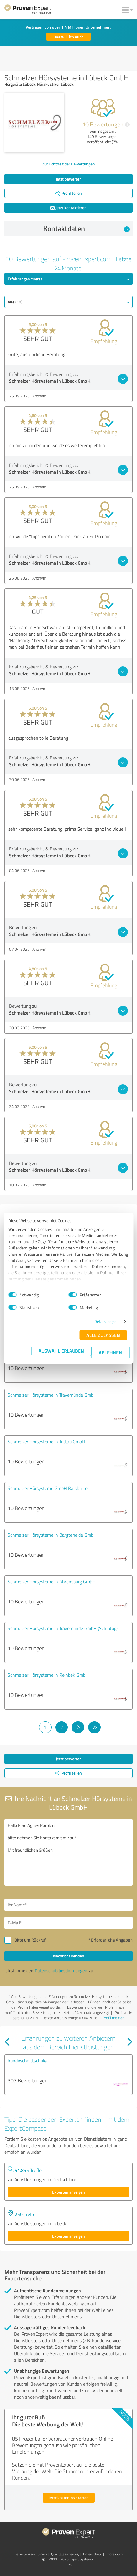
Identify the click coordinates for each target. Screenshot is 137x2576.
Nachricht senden (68, 1956)
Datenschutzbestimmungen (61, 1971)
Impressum (114, 2553)
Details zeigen (106, 1321)
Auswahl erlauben (61, 1350)
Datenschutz (92, 2553)
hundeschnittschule (27, 2060)
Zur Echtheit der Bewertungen (68, 164)
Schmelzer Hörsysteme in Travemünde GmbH (52, 1395)
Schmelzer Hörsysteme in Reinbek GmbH (48, 1675)
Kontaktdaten (86, 228)
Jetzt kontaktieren (68, 207)
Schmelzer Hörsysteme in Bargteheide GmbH (52, 1535)
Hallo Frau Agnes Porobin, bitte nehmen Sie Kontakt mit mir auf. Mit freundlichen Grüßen (68, 1852)
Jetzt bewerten (69, 179)
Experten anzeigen (68, 2192)
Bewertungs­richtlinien (30, 2553)
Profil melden (113, 2017)
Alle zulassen (103, 1335)
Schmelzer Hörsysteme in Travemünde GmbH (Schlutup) (63, 1628)
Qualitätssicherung (65, 2553)
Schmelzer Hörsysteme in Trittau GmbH (46, 1441)
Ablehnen (110, 1352)
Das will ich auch (68, 37)
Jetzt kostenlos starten (69, 2497)
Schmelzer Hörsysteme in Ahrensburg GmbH (51, 1581)
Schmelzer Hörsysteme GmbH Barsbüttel (48, 1488)
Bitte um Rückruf (30, 1940)
